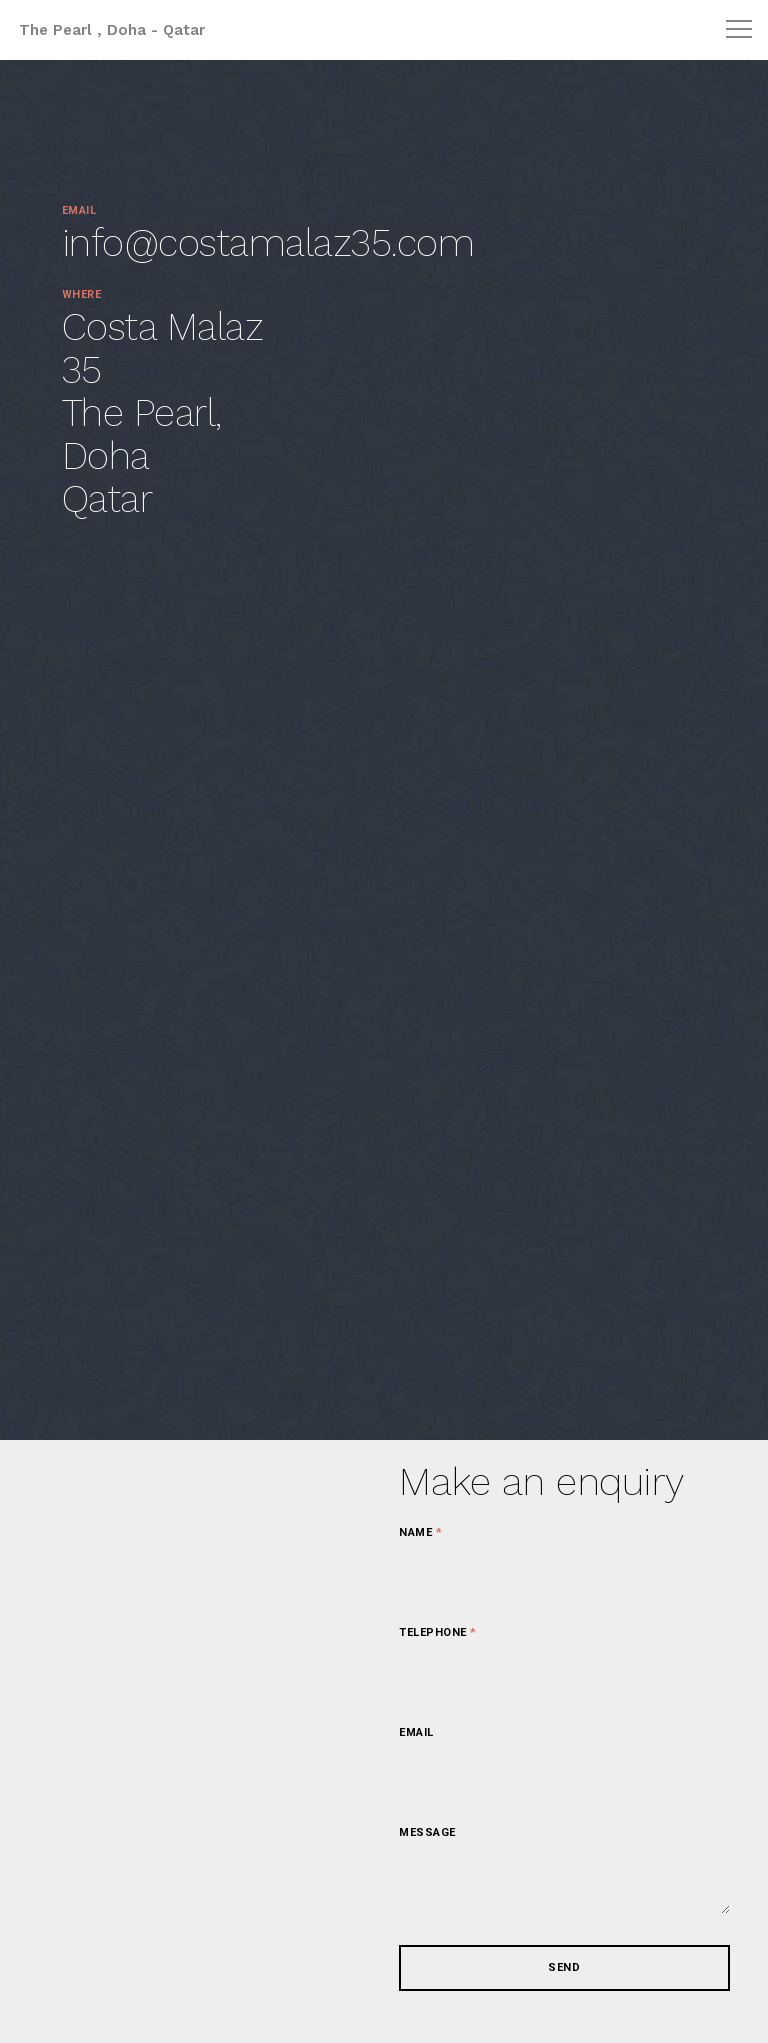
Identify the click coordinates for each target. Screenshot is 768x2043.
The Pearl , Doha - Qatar (112, 30)
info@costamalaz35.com (268, 243)
